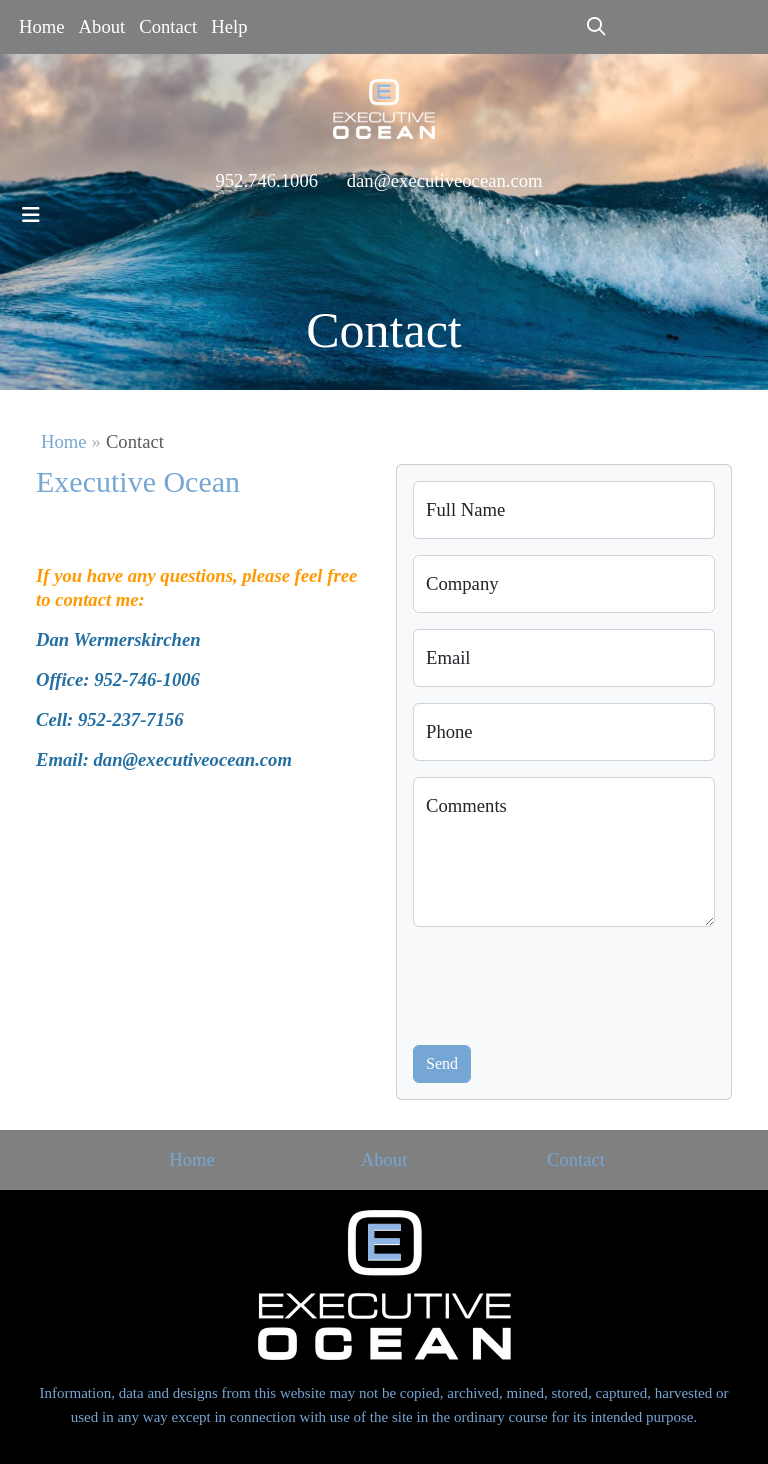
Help (229, 26)
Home (42, 26)
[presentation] (565, 982)
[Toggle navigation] (31, 215)
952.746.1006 (266, 180)
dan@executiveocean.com (445, 180)
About (102, 26)
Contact (168, 26)
